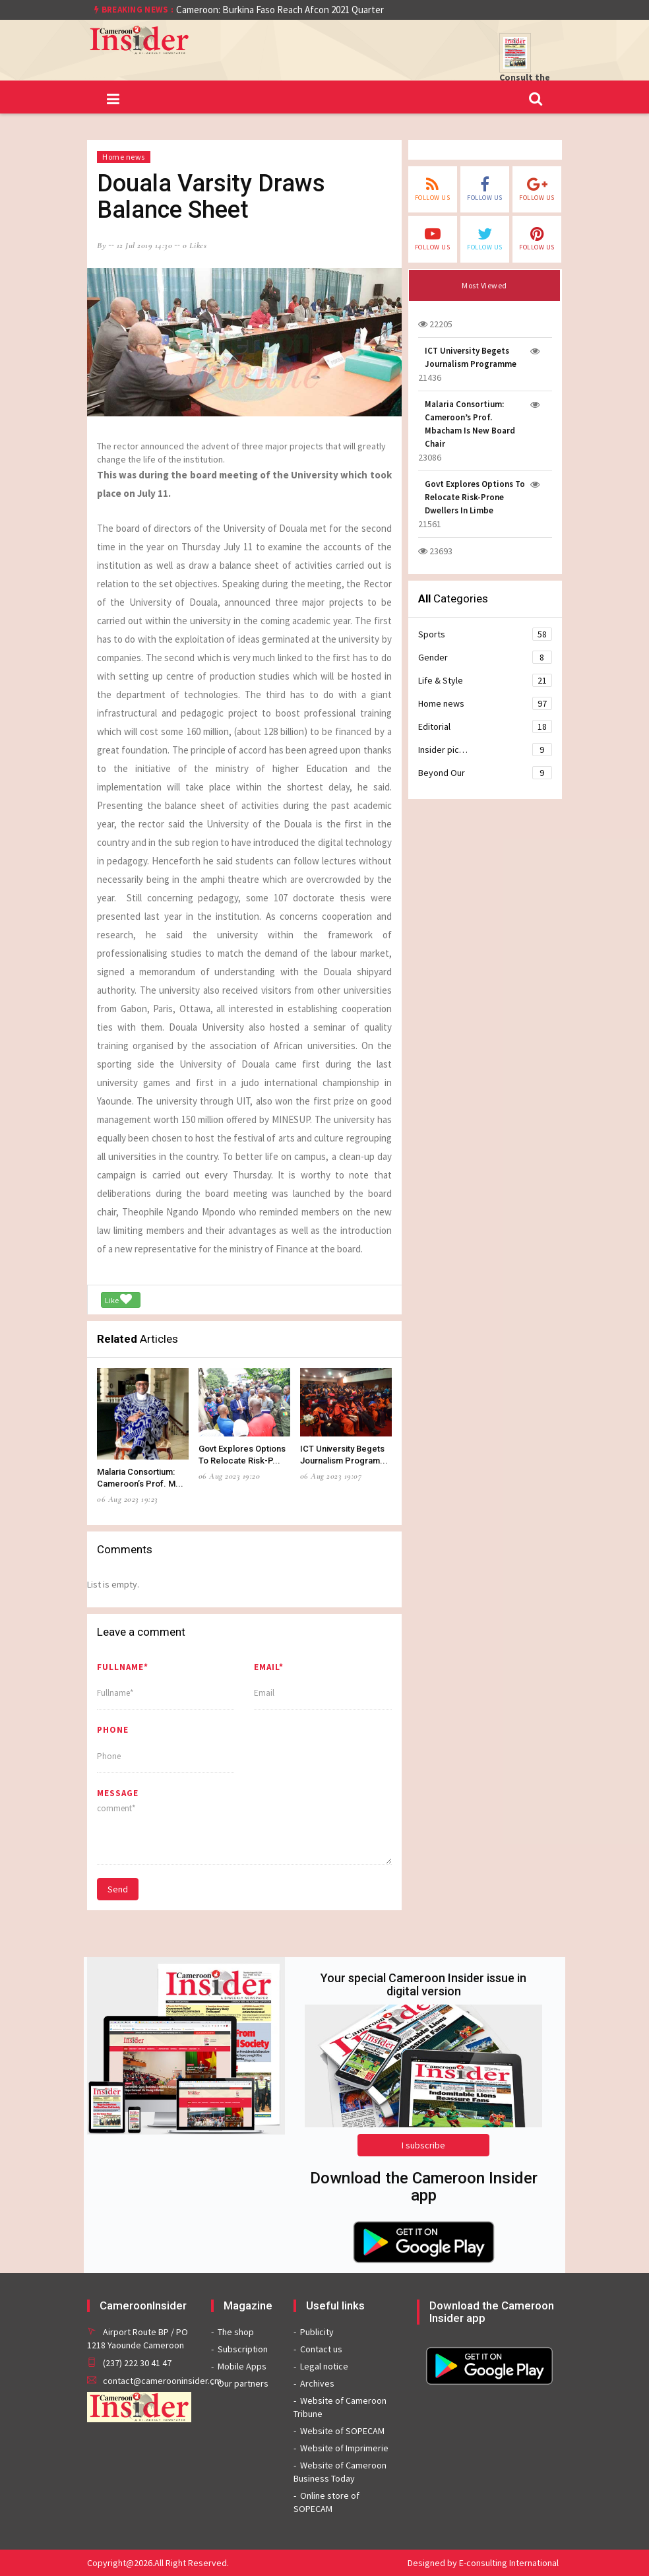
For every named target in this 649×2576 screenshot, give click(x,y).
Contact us (321, 2349)
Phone (113, 1729)
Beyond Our (485, 772)
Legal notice (324, 2366)
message (118, 1793)
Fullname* (122, 1667)
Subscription (243, 2349)
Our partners (243, 2383)
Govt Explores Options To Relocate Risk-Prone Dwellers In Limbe (475, 497)
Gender (485, 657)
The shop (236, 2332)
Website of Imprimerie (344, 2448)
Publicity (317, 2332)
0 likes (195, 245)
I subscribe (423, 2145)
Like (118, 1299)
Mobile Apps (242, 2366)
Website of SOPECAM (342, 2431)
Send (118, 1889)
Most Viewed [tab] (484, 285)
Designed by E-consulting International (483, 2563)
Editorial (485, 726)
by (101, 245)
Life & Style (485, 680)
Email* (269, 1667)
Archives (317, 2383)
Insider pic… (485, 749)
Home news (123, 157)
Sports (485, 634)
